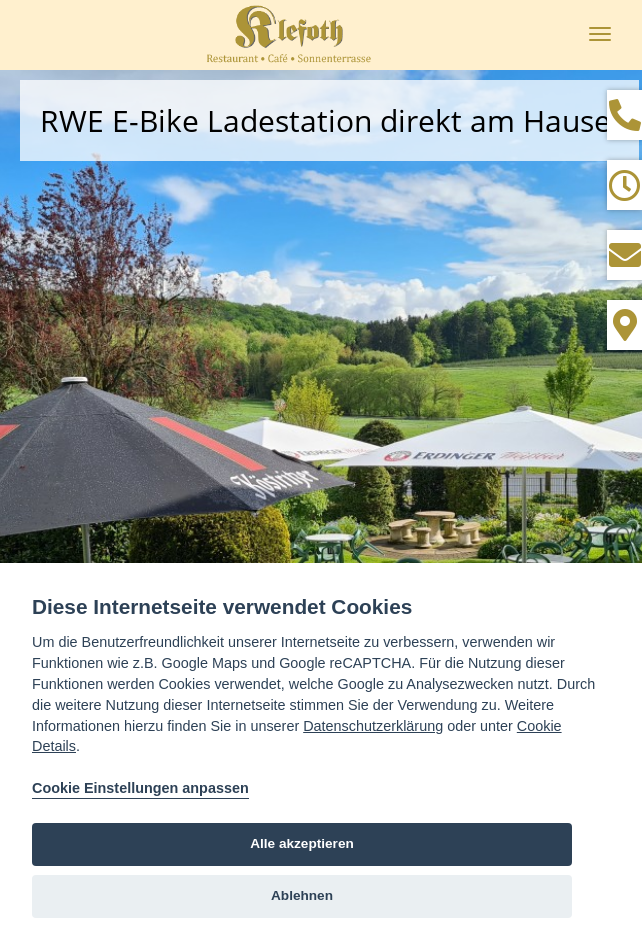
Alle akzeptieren (302, 843)
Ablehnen (302, 895)
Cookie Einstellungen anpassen (140, 788)
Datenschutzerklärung (373, 726)
